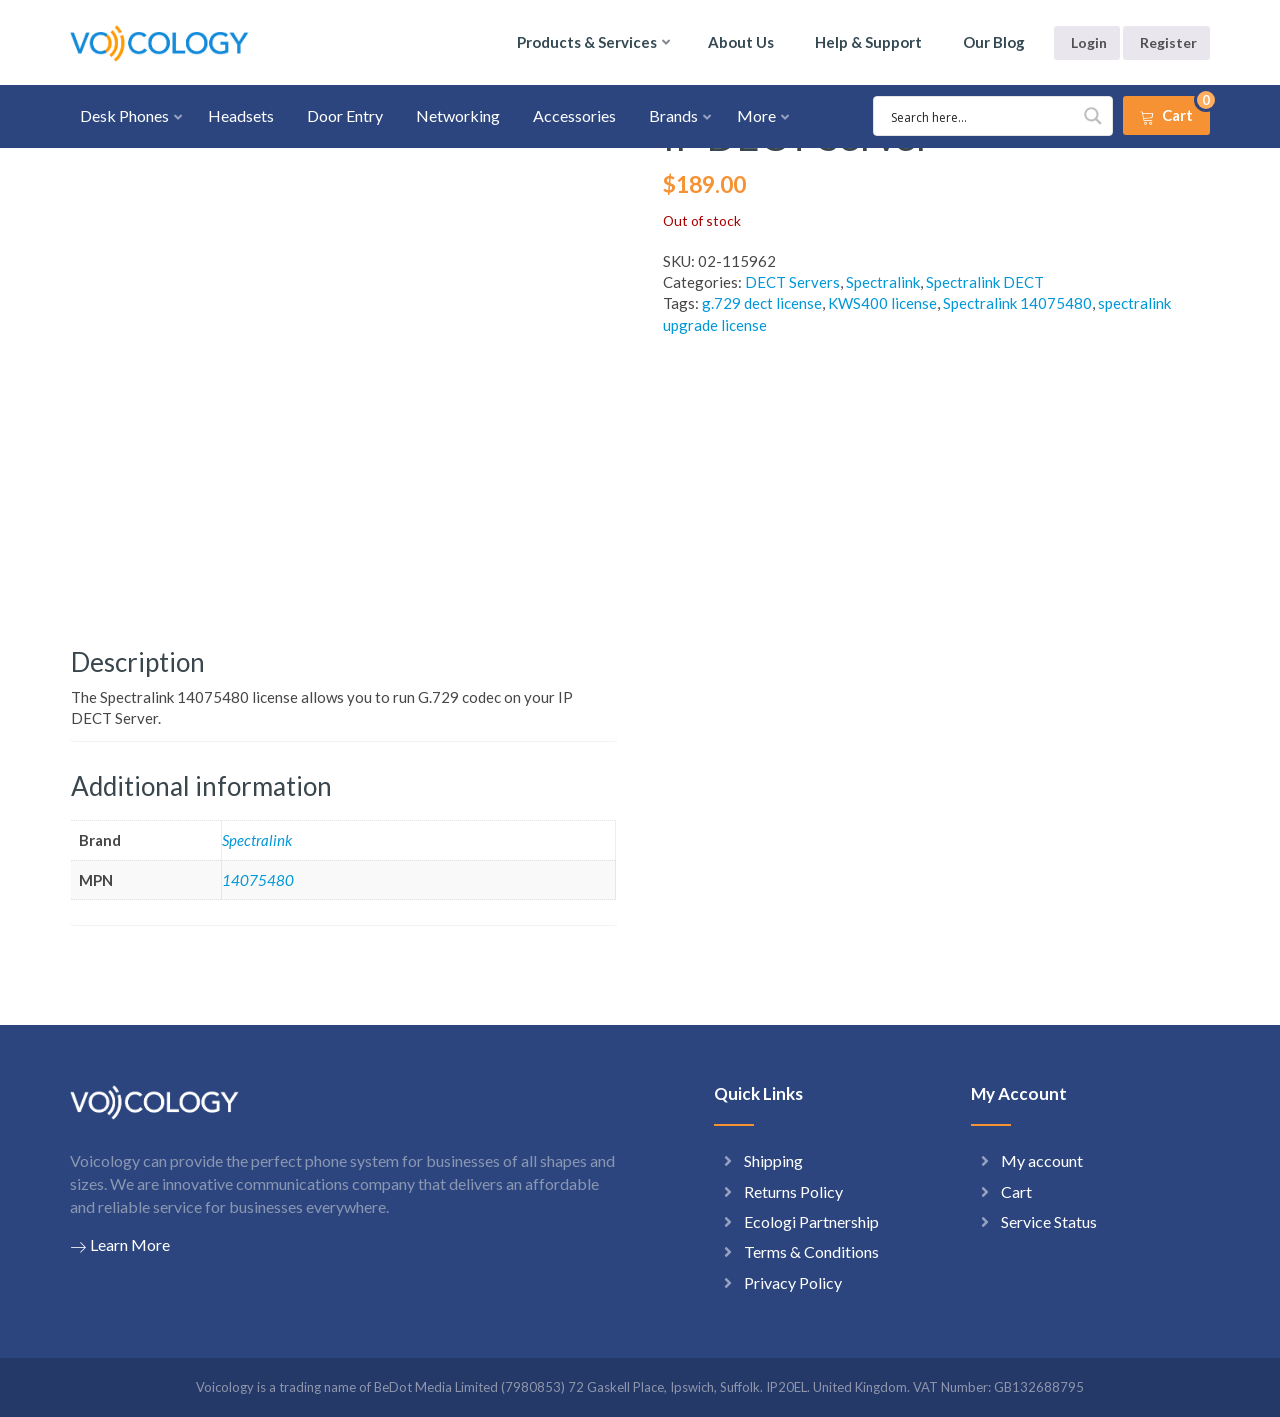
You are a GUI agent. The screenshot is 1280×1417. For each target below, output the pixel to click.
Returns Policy (793, 1191)
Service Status (1049, 1221)
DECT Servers (792, 282)
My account (1042, 1160)
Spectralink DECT (985, 282)
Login (1089, 42)
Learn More (120, 1245)
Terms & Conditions (811, 1251)
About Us (741, 42)
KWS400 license (882, 303)
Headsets (241, 115)
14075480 (258, 880)
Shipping (773, 1160)
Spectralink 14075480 (1017, 303)
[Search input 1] (981, 116)
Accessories (574, 115)
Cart (1016, 1191)
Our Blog (994, 42)
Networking (458, 115)
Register (1168, 42)
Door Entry (345, 115)
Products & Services (587, 42)
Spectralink (883, 282)
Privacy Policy (793, 1282)
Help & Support (868, 42)
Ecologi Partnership (811, 1221)
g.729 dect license (762, 303)
